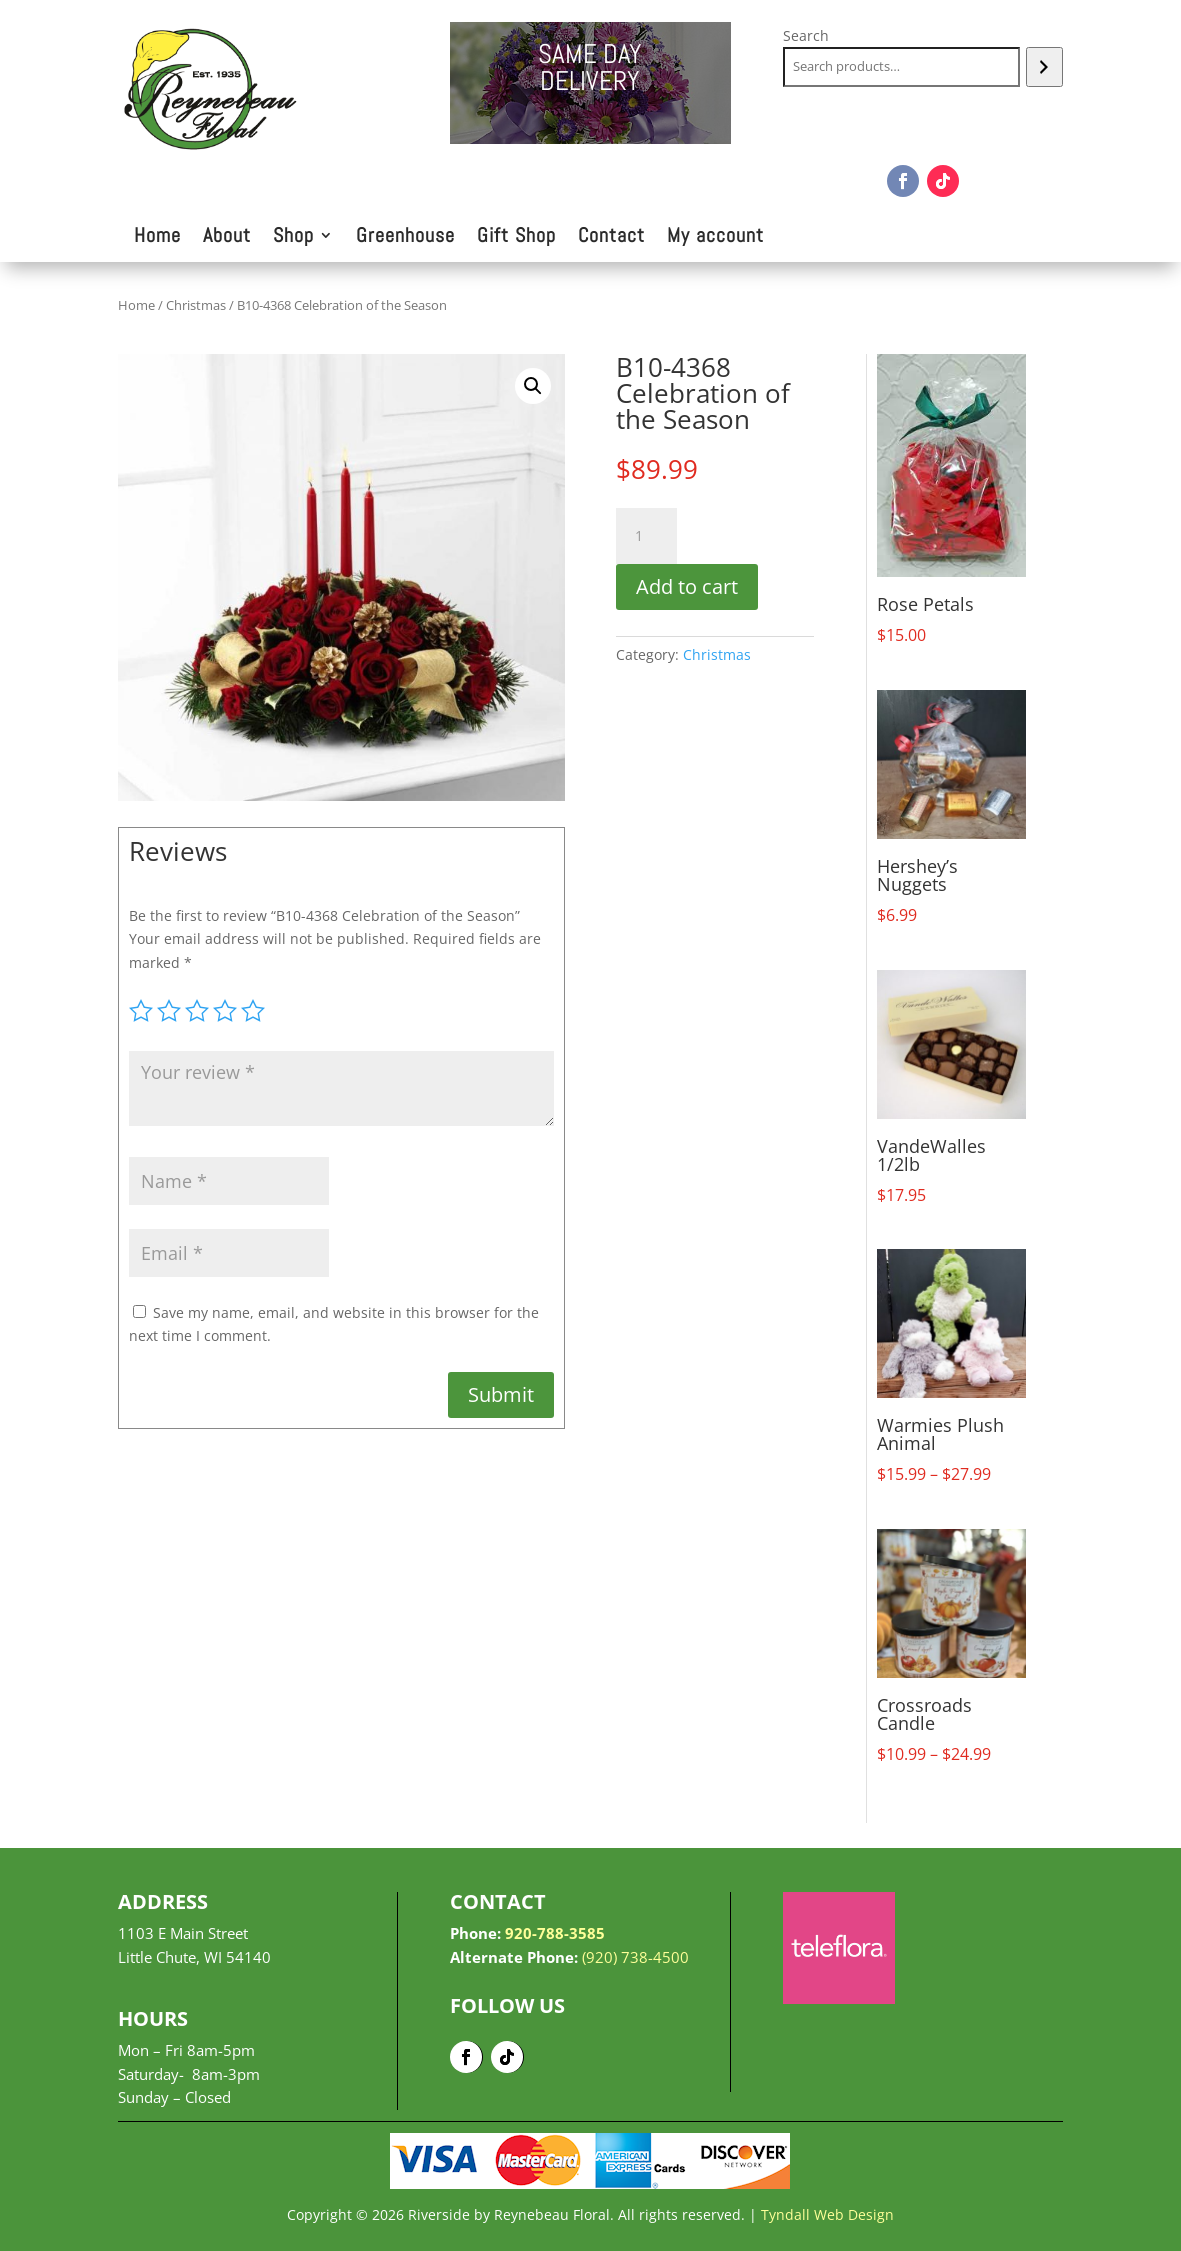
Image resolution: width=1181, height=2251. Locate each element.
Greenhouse (405, 238)
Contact (611, 238)
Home (157, 238)
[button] (533, 386)
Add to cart (687, 586)
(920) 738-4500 (635, 1957)
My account (715, 238)
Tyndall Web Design (827, 2214)
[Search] (1044, 67)
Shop (293, 238)
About (227, 238)
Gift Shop (516, 238)
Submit (501, 1394)
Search (806, 35)
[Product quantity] (646, 536)
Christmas (196, 305)
